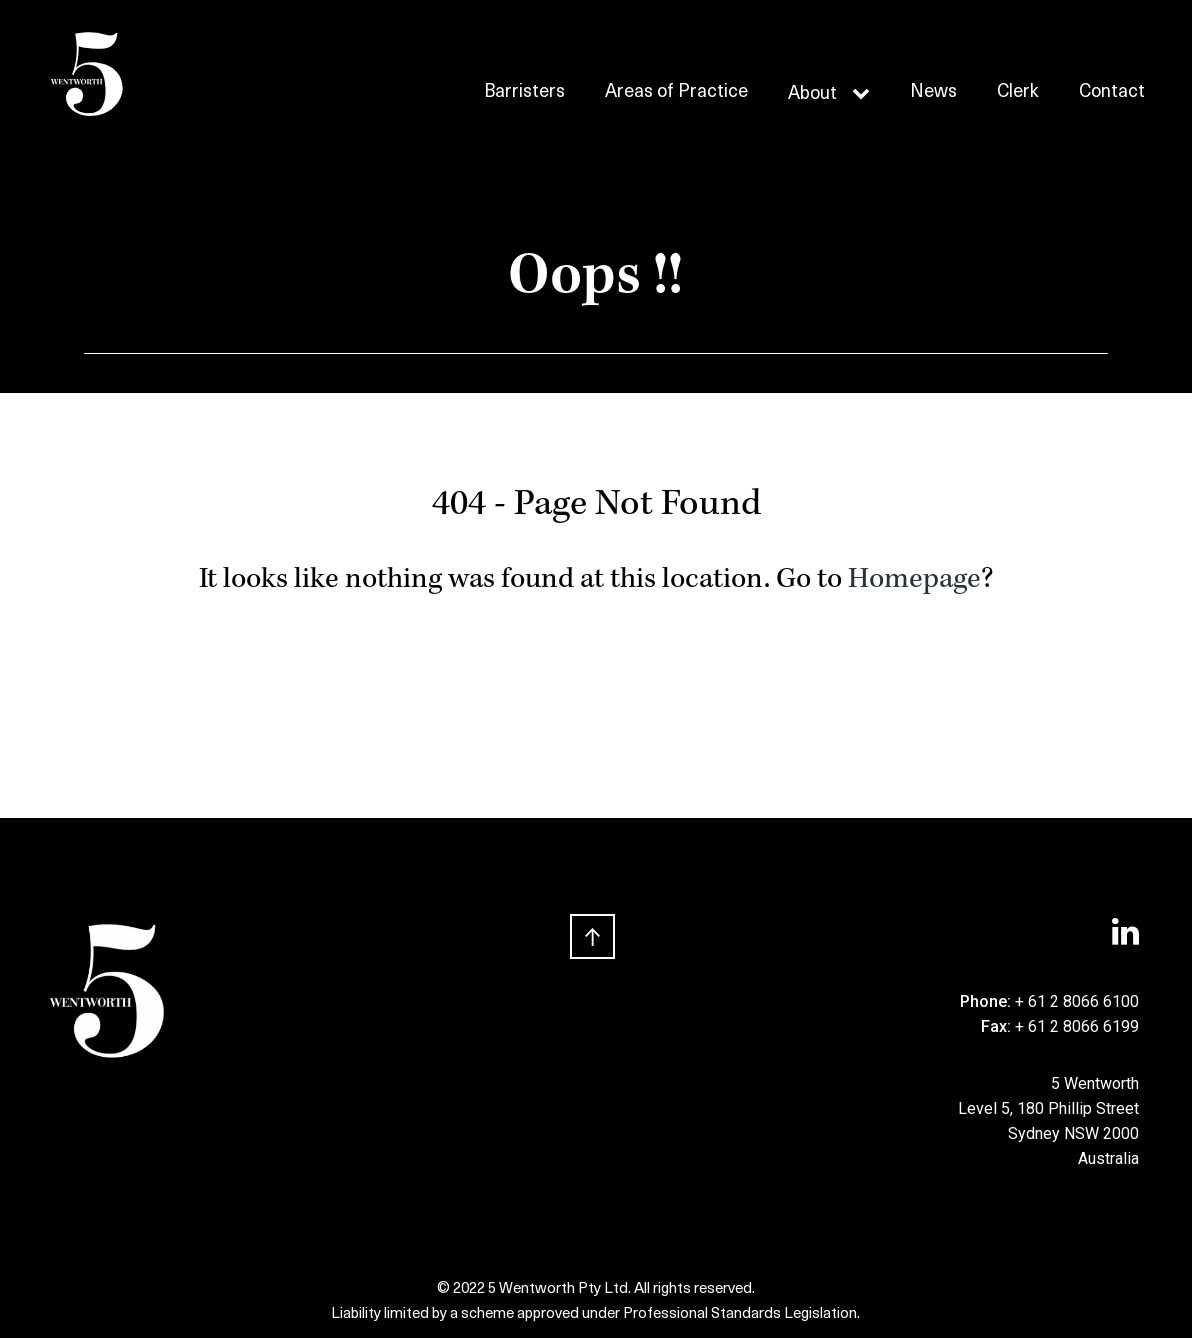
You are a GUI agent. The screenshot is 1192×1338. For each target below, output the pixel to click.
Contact (1112, 93)
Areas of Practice (676, 93)
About (812, 94)
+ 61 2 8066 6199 (1077, 1026)
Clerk (1018, 93)
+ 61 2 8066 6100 (1077, 1001)
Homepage (914, 581)
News (933, 93)
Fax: (998, 1026)
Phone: (987, 1001)
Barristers (524, 93)
